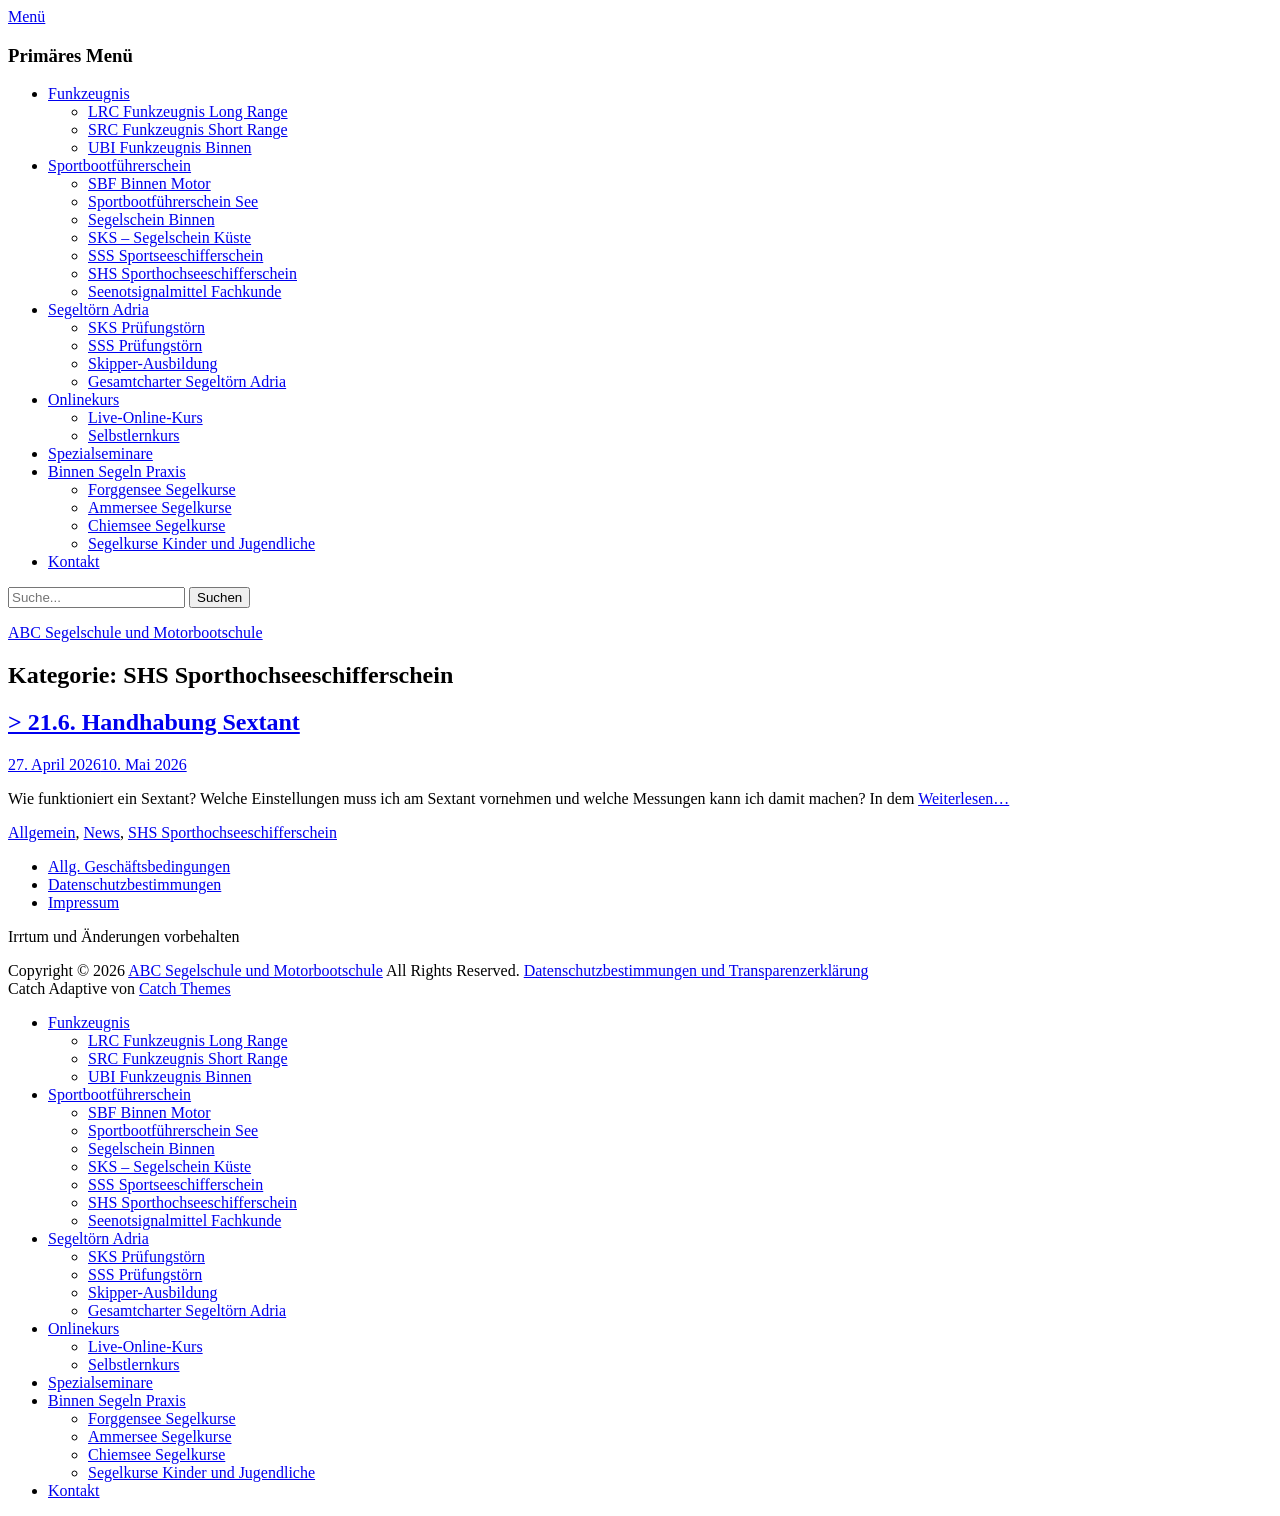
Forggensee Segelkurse (162, 489)
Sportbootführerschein (119, 165)
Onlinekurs (83, 399)
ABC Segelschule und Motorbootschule (135, 632)
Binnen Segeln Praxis (117, 471)
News (102, 832)
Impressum (83, 902)
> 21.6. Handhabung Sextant (154, 722)
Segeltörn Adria (98, 309)
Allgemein (42, 832)
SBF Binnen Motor (149, 183)
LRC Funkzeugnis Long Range (188, 111)
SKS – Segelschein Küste (169, 237)
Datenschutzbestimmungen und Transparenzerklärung (696, 970)
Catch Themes (185, 988)
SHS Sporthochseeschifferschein (192, 273)
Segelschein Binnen (151, 219)
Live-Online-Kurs (145, 417)
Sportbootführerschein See (173, 201)
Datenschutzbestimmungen (134, 884)
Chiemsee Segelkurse (156, 525)
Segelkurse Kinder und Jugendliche (201, 543)
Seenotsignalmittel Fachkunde (184, 291)
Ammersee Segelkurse (160, 507)
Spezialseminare (100, 453)
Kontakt (74, 561)
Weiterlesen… (963, 798)
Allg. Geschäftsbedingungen (139, 866)
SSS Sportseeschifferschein (175, 255)
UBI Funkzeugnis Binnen (170, 147)
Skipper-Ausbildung (152, 363)
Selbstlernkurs (134, 435)
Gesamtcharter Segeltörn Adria (187, 381)
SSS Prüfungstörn (145, 345)
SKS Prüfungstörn (146, 327)
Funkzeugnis (89, 93)
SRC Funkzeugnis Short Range (188, 129)
